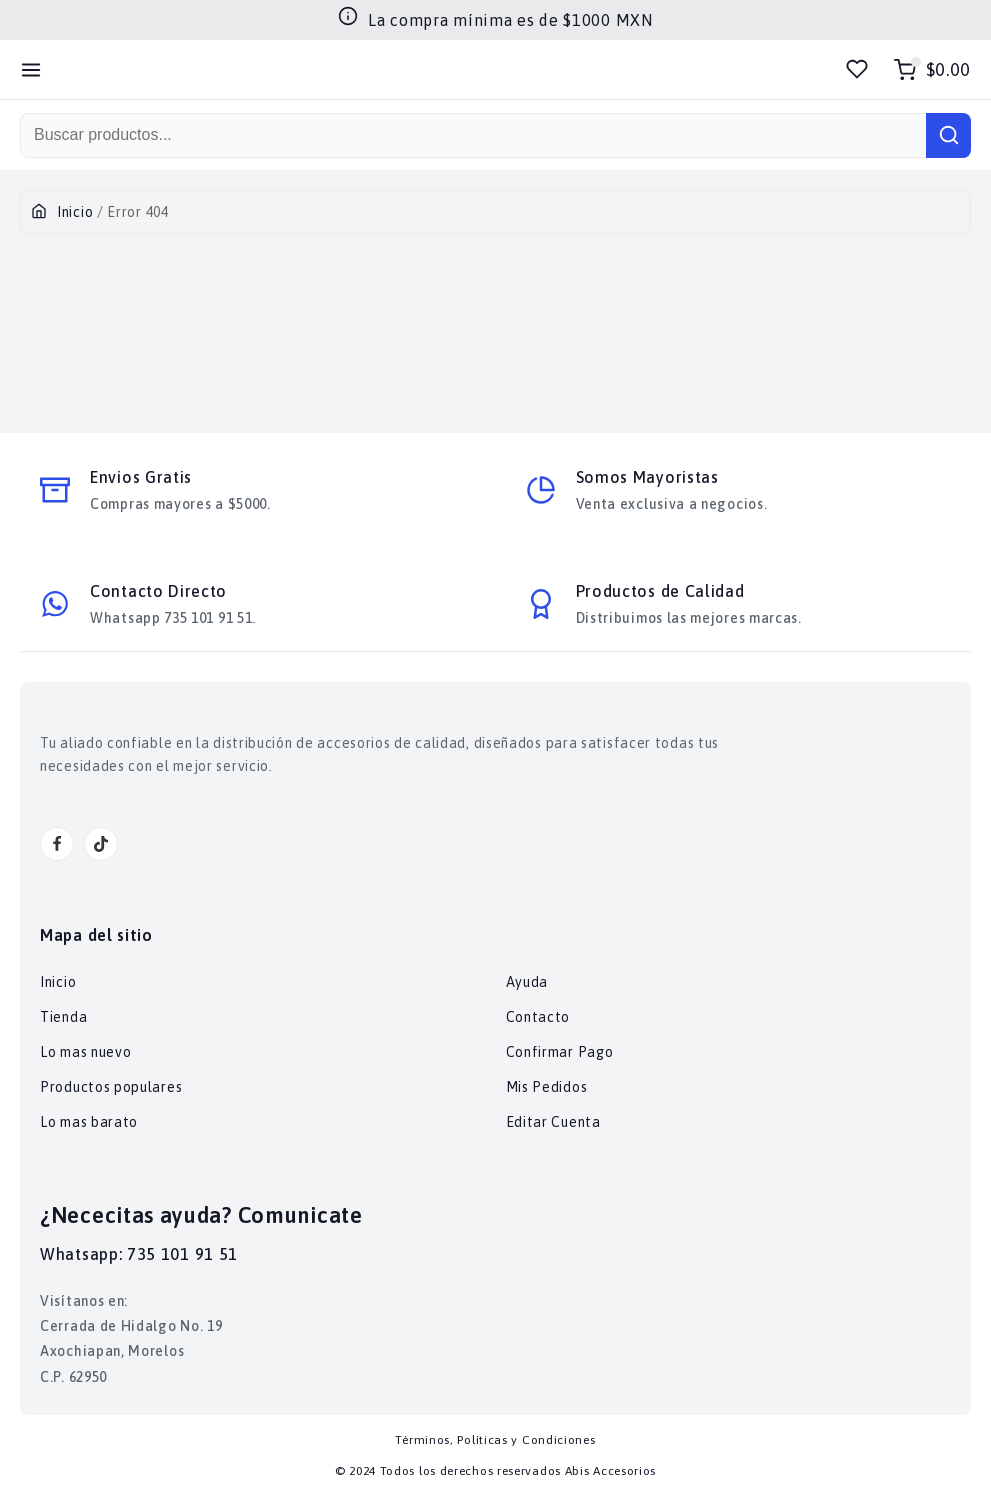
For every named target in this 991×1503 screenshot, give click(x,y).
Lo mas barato (89, 1122)
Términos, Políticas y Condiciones (495, 1440)
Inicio (75, 212)
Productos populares (111, 1087)
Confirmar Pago (560, 1052)
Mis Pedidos (547, 1087)
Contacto (538, 1017)
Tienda (63, 1017)
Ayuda (527, 982)
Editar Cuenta (553, 1122)
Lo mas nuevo (85, 1052)
